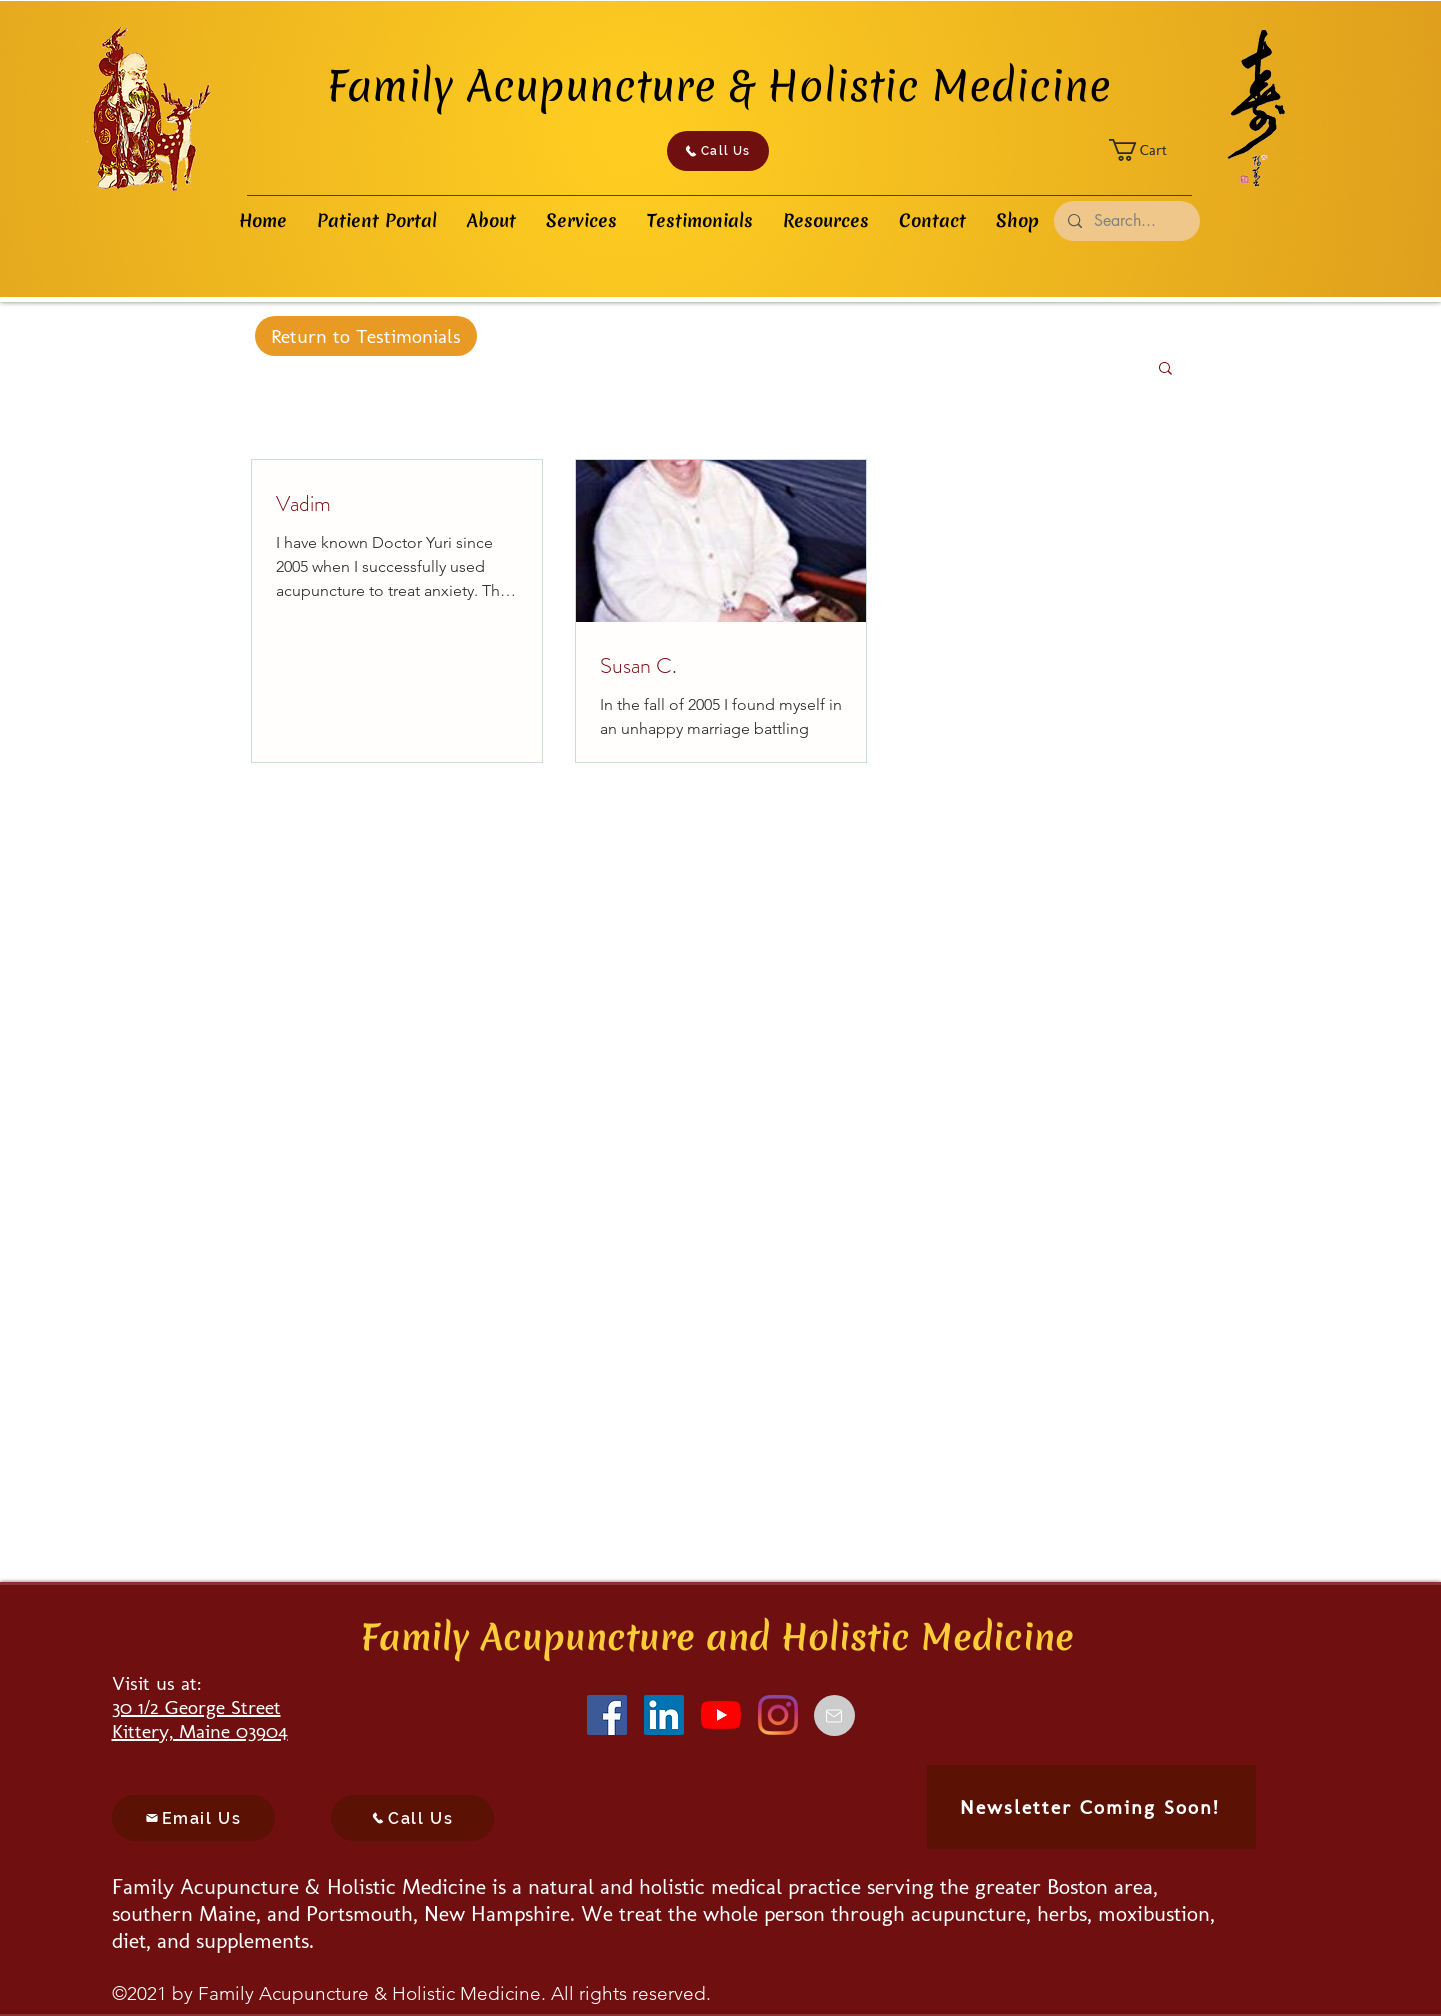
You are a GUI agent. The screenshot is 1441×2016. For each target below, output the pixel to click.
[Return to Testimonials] (366, 336)
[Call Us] (718, 151)
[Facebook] (607, 1715)
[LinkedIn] (664, 1715)
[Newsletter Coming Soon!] (1091, 1807)
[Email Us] (193, 1818)
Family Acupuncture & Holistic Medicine (719, 86)
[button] (1150, 150)
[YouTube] (721, 1715)
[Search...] (1126, 221)
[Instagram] (778, 1715)
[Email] (834, 1715)
